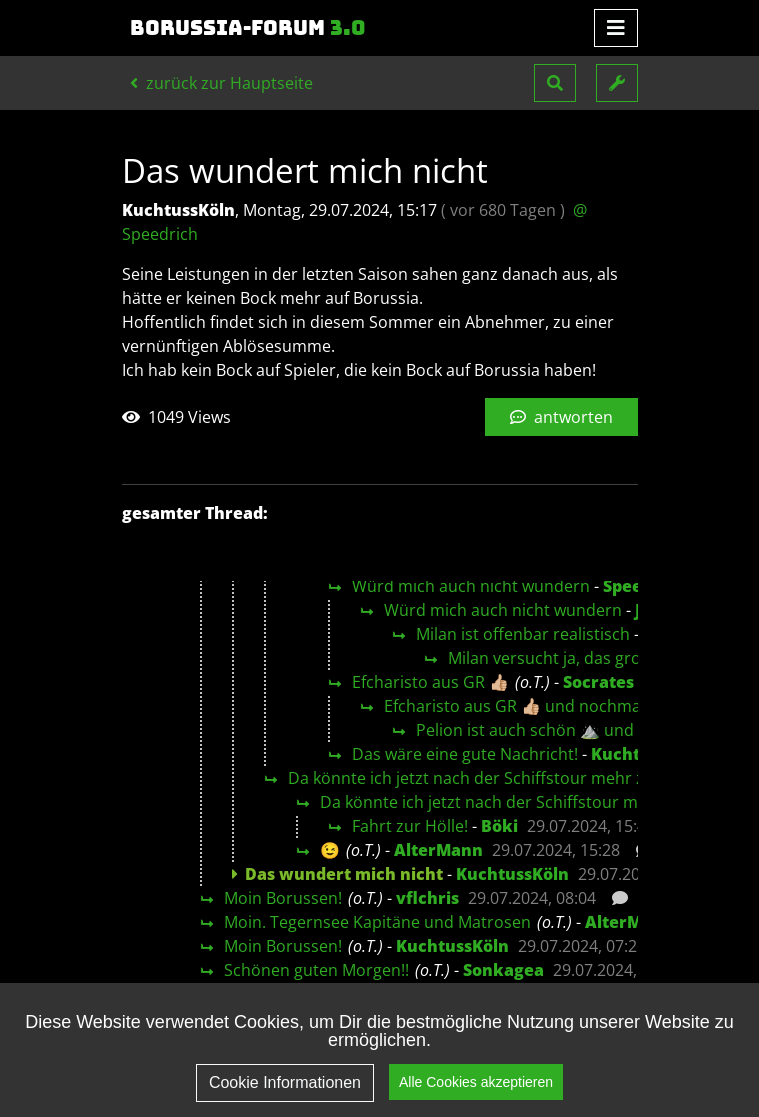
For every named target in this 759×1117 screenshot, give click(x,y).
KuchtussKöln (512, 874)
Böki (499, 826)
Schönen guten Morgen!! (316, 970)
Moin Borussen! (283, 898)
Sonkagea (503, 970)
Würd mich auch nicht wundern (471, 586)
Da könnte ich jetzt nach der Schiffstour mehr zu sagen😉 (505, 778)
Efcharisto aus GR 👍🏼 (430, 682)
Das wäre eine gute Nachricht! (465, 754)
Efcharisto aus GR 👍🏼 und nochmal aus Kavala (556, 706)
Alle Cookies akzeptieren (476, 1082)
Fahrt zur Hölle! (410, 826)
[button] (555, 83)
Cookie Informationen (285, 1082)
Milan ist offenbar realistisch (523, 634)
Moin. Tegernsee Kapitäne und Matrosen (377, 922)
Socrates (598, 682)
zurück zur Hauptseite (221, 83)
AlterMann (438, 850)
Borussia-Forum (248, 28)
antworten (561, 417)
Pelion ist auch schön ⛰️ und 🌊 (537, 730)
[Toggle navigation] (616, 28)
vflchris (427, 898)
